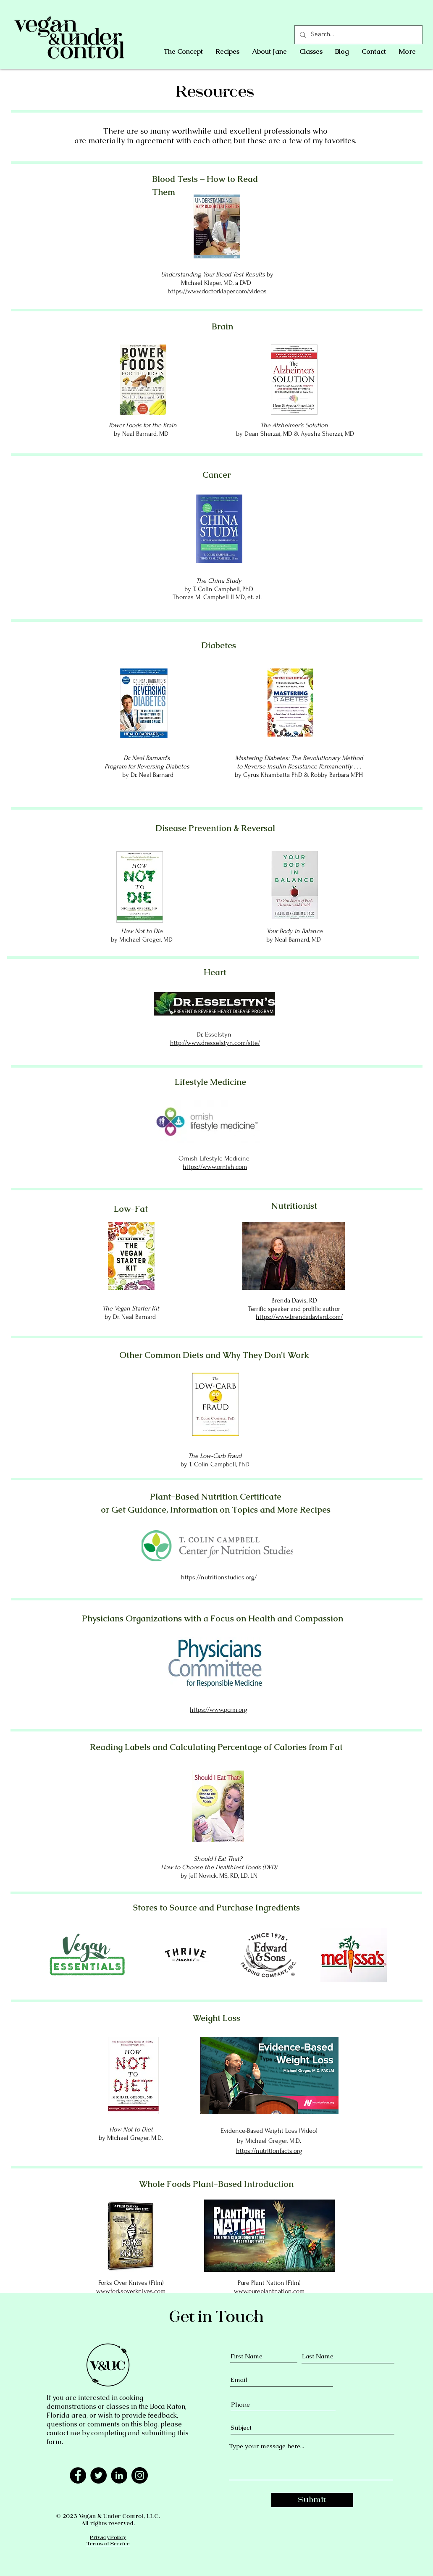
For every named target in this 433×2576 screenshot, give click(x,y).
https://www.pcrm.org (218, 1709)
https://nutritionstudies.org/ (219, 1577)
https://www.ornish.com (215, 1167)
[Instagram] (139, 2475)
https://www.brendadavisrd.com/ (299, 1317)
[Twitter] (98, 2475)
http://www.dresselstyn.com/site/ (215, 1043)
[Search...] (357, 35)
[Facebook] (78, 2475)
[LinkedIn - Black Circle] (119, 2475)
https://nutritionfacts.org (269, 2151)
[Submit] (312, 2500)
